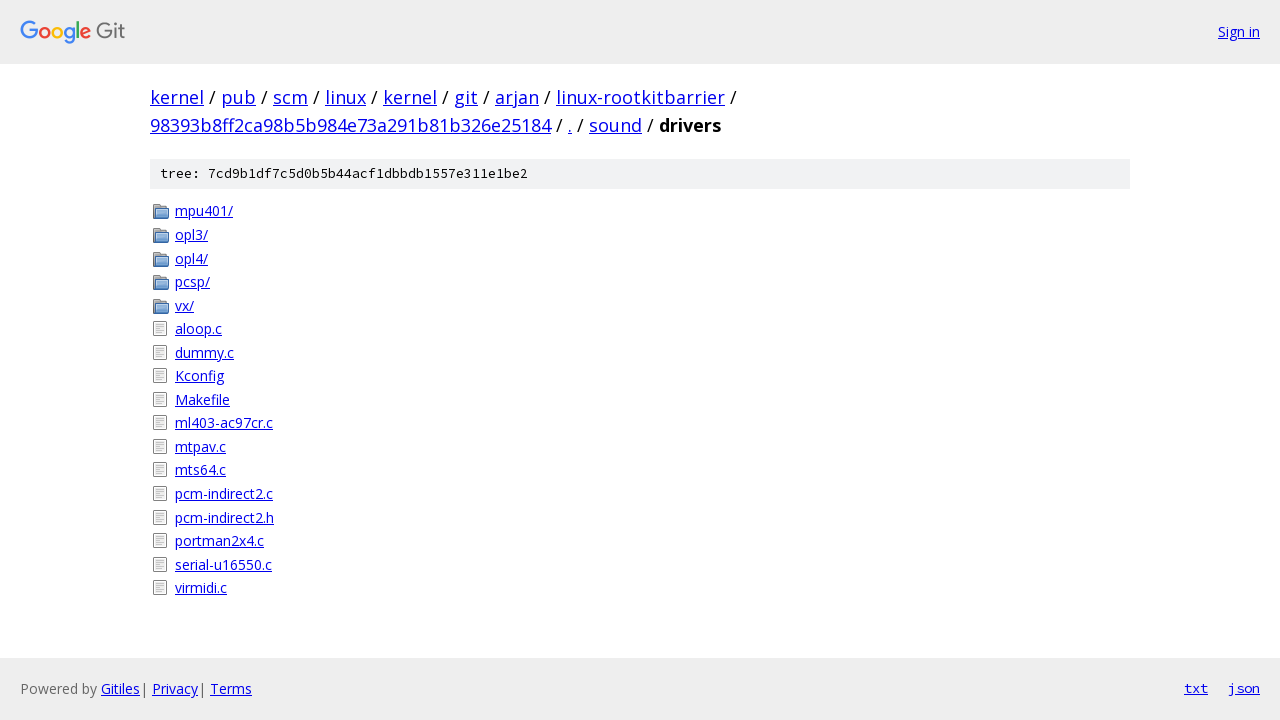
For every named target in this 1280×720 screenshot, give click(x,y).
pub (238, 97)
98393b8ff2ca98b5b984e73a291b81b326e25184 (350, 125)
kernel (177, 97)
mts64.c (200, 469)
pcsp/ (192, 281)
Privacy (175, 688)
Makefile (202, 399)
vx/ (184, 305)
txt (1196, 688)
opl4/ (191, 258)
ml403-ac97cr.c (224, 422)
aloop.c (198, 328)
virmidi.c (201, 587)
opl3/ (191, 234)
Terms (231, 688)
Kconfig (199, 375)
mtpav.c (200, 446)
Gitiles (120, 688)
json (1244, 688)
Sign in (1239, 31)
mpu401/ (204, 210)
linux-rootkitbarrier (640, 97)
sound (615, 125)
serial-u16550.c (223, 564)
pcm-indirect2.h (224, 517)
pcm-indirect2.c (224, 493)
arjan (517, 97)
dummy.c (204, 352)
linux (345, 97)
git (466, 97)
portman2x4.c (219, 540)
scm (290, 97)
